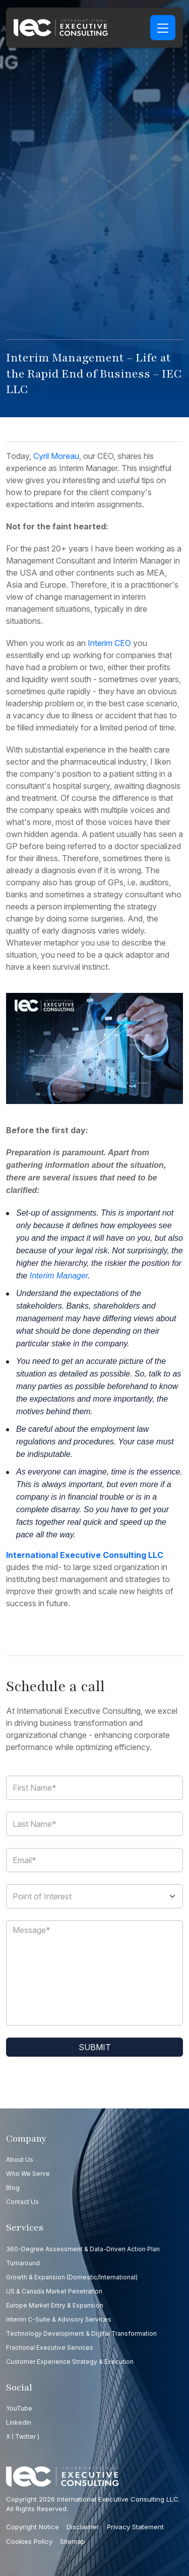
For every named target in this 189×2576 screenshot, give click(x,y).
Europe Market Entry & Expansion (54, 2305)
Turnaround (23, 2263)
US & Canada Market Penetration (54, 2291)
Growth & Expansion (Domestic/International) (72, 2277)
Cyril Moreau (56, 456)
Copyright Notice (32, 2527)
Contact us (22, 2201)
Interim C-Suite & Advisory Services (58, 2319)
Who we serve (28, 2173)
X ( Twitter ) (22, 2436)
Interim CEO (109, 643)
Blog (13, 2187)
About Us (19, 2159)
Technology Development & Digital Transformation (81, 2333)
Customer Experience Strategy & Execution (70, 2361)
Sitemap (72, 2541)
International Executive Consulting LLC (84, 1555)
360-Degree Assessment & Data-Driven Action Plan (83, 2249)
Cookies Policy (29, 2541)
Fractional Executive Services (49, 2347)
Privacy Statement (135, 2527)
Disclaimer (83, 2527)
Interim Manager (59, 1275)
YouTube (19, 2408)
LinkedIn (18, 2422)
